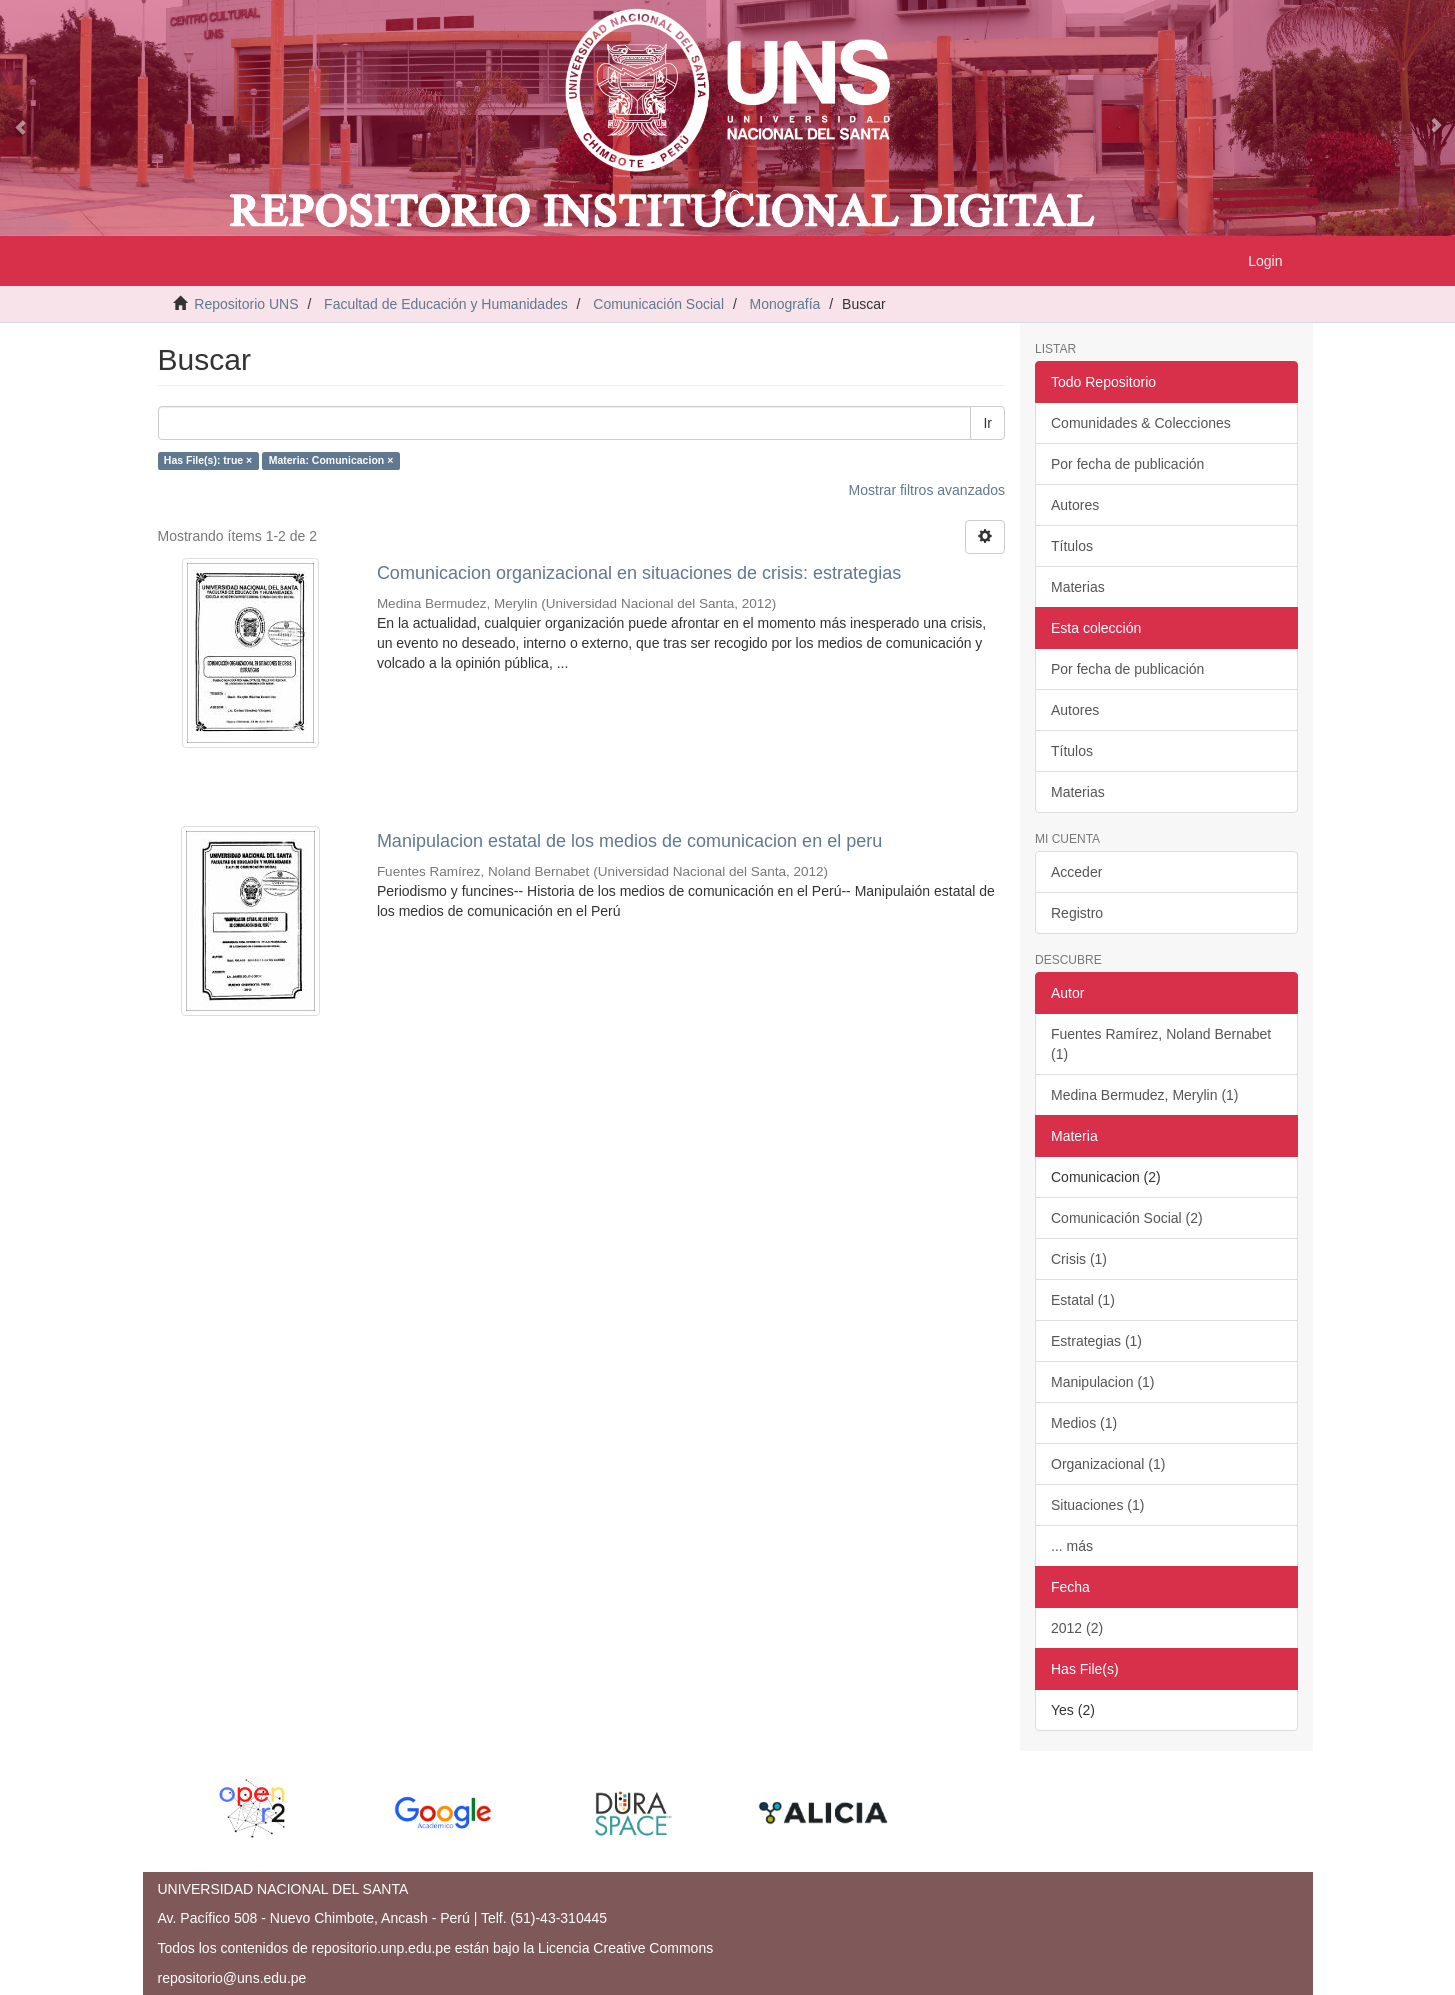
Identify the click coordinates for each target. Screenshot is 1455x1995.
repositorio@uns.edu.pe (232, 1978)
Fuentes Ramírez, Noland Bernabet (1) (1161, 1044)
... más (1072, 1546)
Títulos (1072, 546)
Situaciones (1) (1097, 1505)
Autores (1075, 505)
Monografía (785, 304)
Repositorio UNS (246, 304)
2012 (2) (1077, 1628)
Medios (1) (1084, 1423)
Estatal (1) (1083, 1300)
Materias (1078, 587)
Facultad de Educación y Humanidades (446, 304)
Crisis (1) (1079, 1259)
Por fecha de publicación (1127, 464)
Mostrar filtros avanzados (927, 490)
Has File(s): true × (208, 461)
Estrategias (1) (1096, 1341)
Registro (1077, 913)
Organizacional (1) (1108, 1464)
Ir (987, 423)
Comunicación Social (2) (1127, 1218)
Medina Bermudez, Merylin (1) (1145, 1095)
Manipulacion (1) (1103, 1382)
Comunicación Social (658, 304)
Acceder (1076, 872)
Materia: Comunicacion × (331, 461)
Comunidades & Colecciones (1141, 423)
